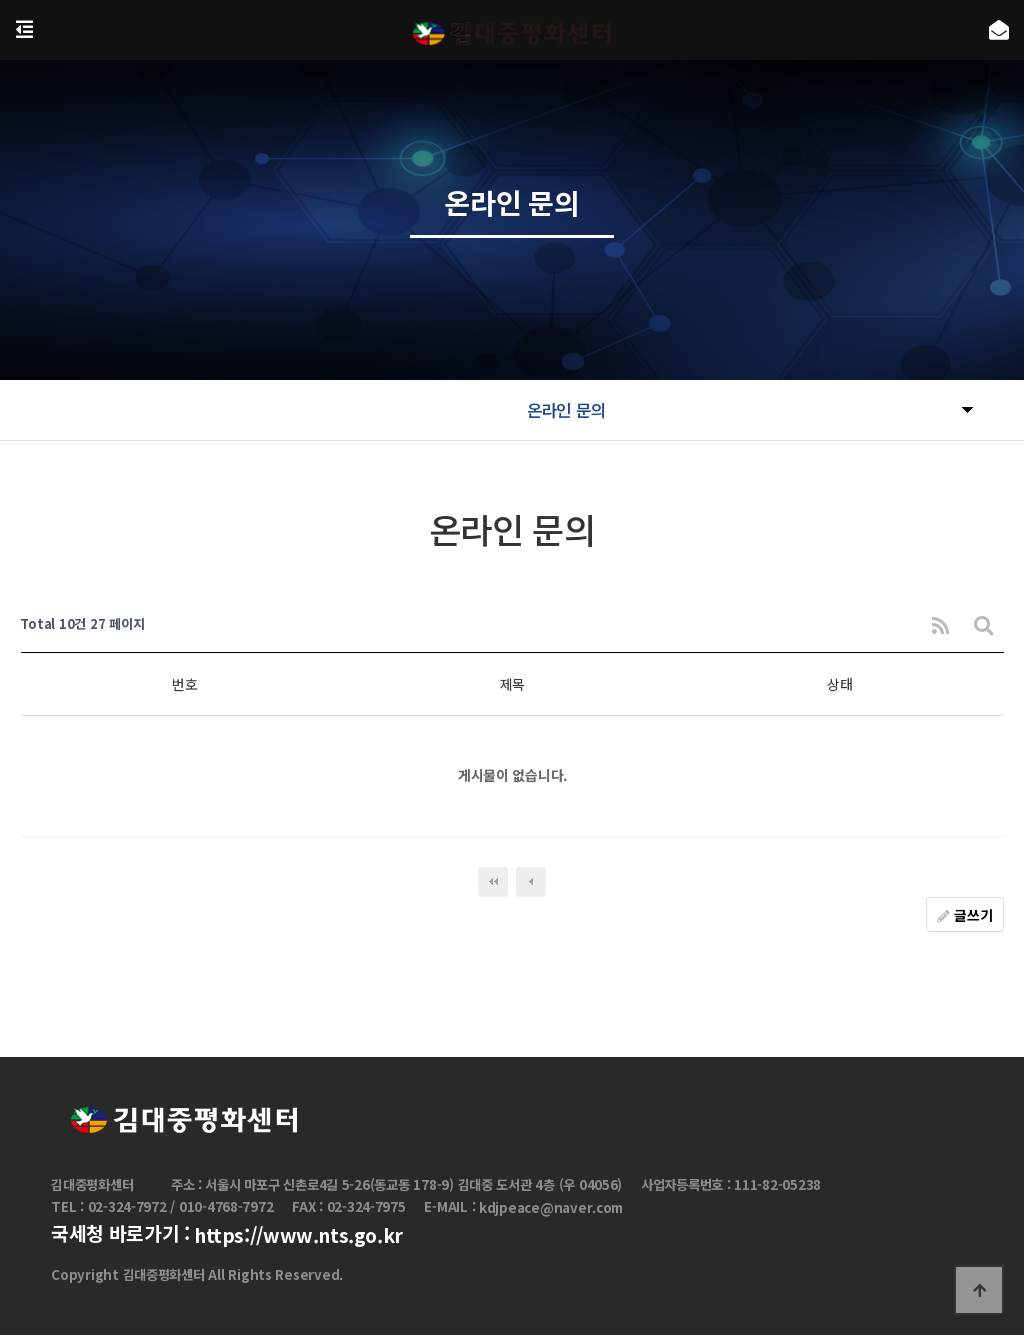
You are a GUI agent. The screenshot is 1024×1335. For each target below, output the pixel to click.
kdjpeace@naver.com (551, 1208)
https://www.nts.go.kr (298, 1235)
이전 (531, 882)
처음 (493, 882)
